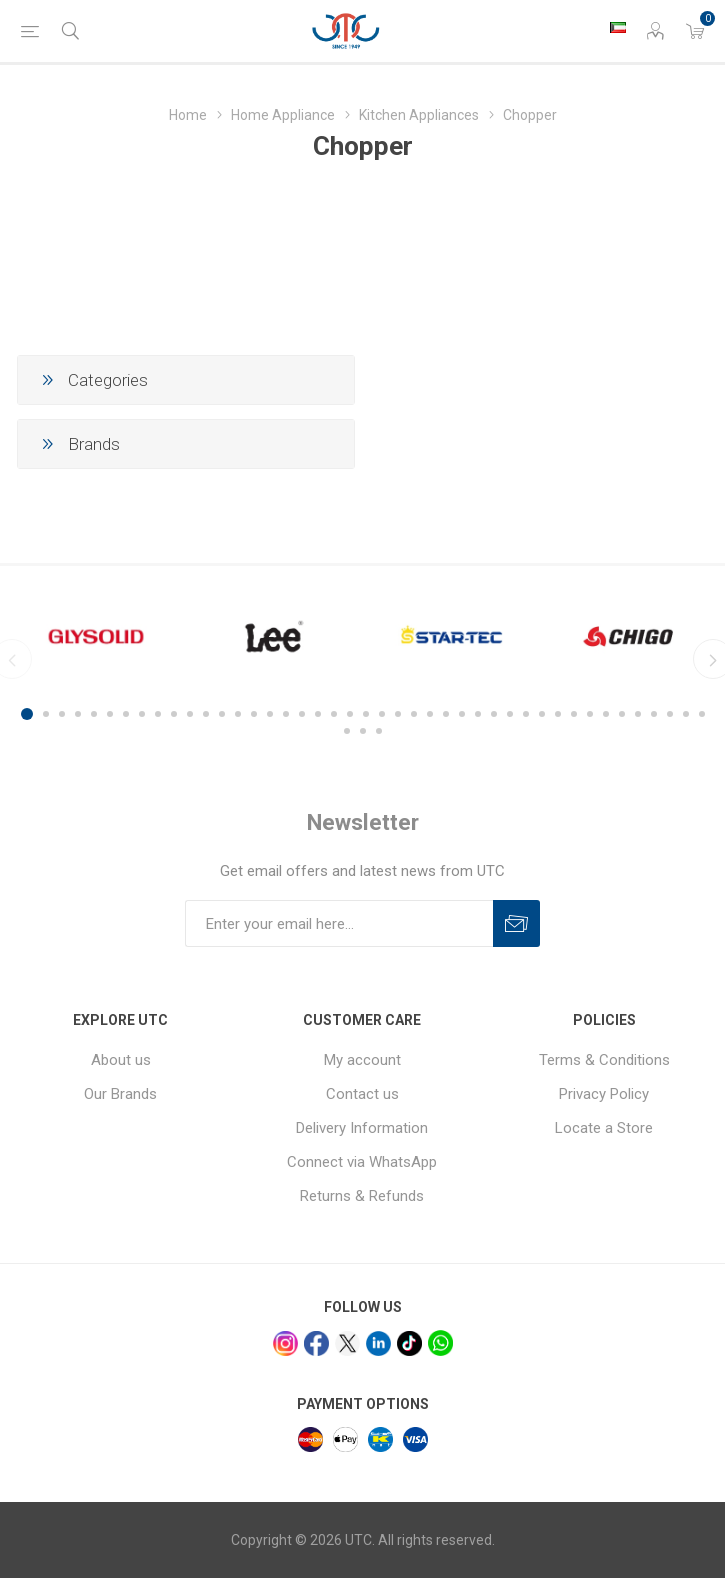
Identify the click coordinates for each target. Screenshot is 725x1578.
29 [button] (478, 714)
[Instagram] (285, 1343)
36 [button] (590, 714)
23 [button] (382, 714)
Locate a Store (604, 1128)
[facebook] (316, 1343)
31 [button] (510, 714)
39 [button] (638, 714)
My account (362, 1060)
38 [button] (622, 714)
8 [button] (142, 714)
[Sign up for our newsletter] (339, 923)
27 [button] (446, 714)
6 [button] (110, 714)
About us (121, 1060)
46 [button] (379, 731)
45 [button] (363, 731)
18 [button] (302, 714)
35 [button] (574, 714)
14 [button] (238, 714)
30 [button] (494, 714)
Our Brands (120, 1094)
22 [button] (366, 714)
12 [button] (206, 714)
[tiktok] (409, 1343)
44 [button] (347, 731)
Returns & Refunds (362, 1196)
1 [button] (27, 714)
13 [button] (222, 714)
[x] (347, 1343)
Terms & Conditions (604, 1060)
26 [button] (430, 714)
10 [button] (174, 714)
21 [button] (350, 714)
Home (188, 115)
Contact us (362, 1094)
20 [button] (334, 714)
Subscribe (516, 923)
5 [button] (94, 714)
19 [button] (318, 714)
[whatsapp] (440, 1342)
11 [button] (190, 714)
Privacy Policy (604, 1094)
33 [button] (542, 714)
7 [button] (126, 714)
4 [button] (78, 714)
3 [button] (62, 714)
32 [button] (526, 714)
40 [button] (654, 714)
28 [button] (462, 714)
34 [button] (558, 714)
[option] (96, 636)
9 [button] (158, 714)
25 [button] (414, 714)
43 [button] (702, 714)
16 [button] (270, 714)
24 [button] (398, 714)
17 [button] (286, 714)
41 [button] (670, 714)
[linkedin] (378, 1343)
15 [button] (254, 714)
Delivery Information (362, 1128)
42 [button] (686, 714)
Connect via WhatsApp (362, 1162)
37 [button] (606, 714)
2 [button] (46, 714)
